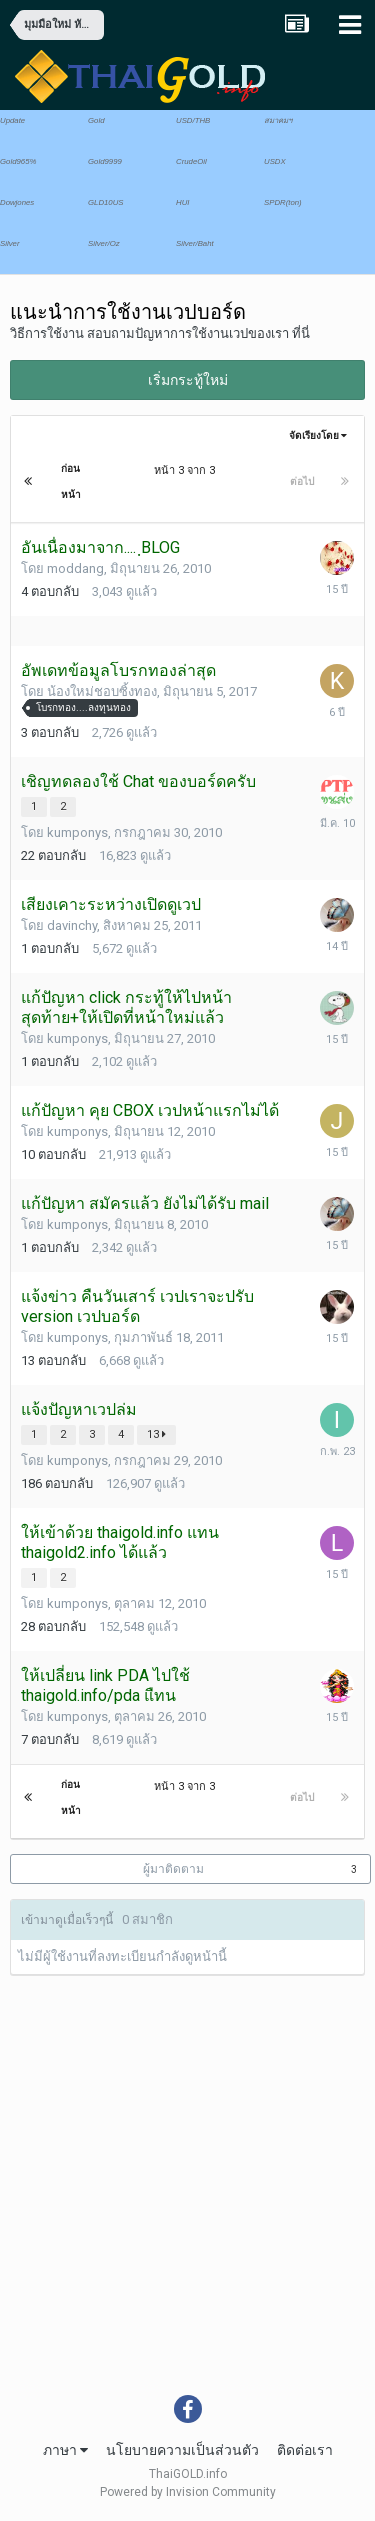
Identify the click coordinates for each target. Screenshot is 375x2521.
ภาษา (65, 2450)
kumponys (77, 832)
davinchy (72, 925)
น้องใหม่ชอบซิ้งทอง (102, 691)
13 (156, 1434)
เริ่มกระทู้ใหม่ (188, 380)
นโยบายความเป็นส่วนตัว (182, 2450)
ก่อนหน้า (71, 481)
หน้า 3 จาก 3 (187, 470)
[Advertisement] (187, 2197)
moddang (75, 568)
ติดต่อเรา (305, 2450)
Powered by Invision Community (188, 2492)
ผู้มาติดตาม (173, 1869)
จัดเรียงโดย (318, 435)
